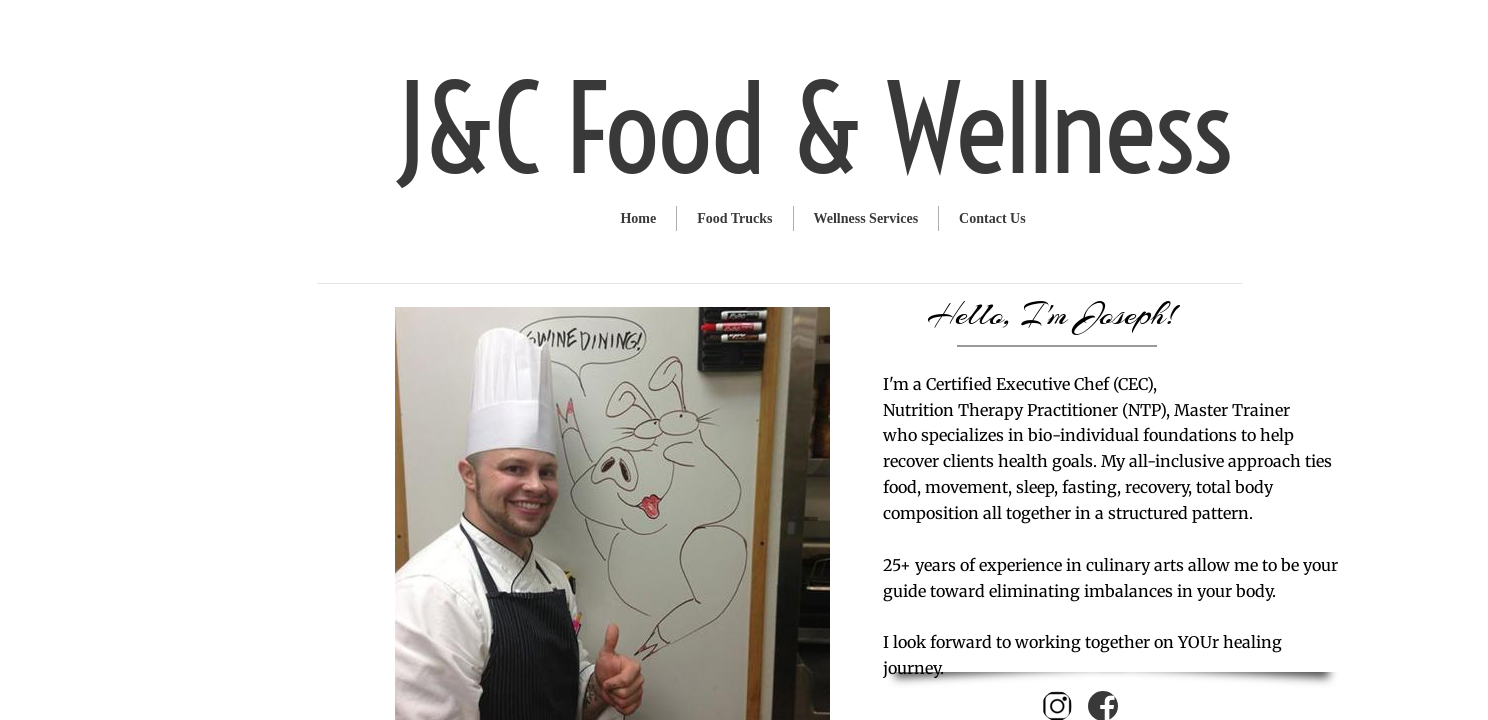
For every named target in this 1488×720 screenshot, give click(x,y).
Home (638, 218)
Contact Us (992, 218)
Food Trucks (734, 218)
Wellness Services (866, 218)
